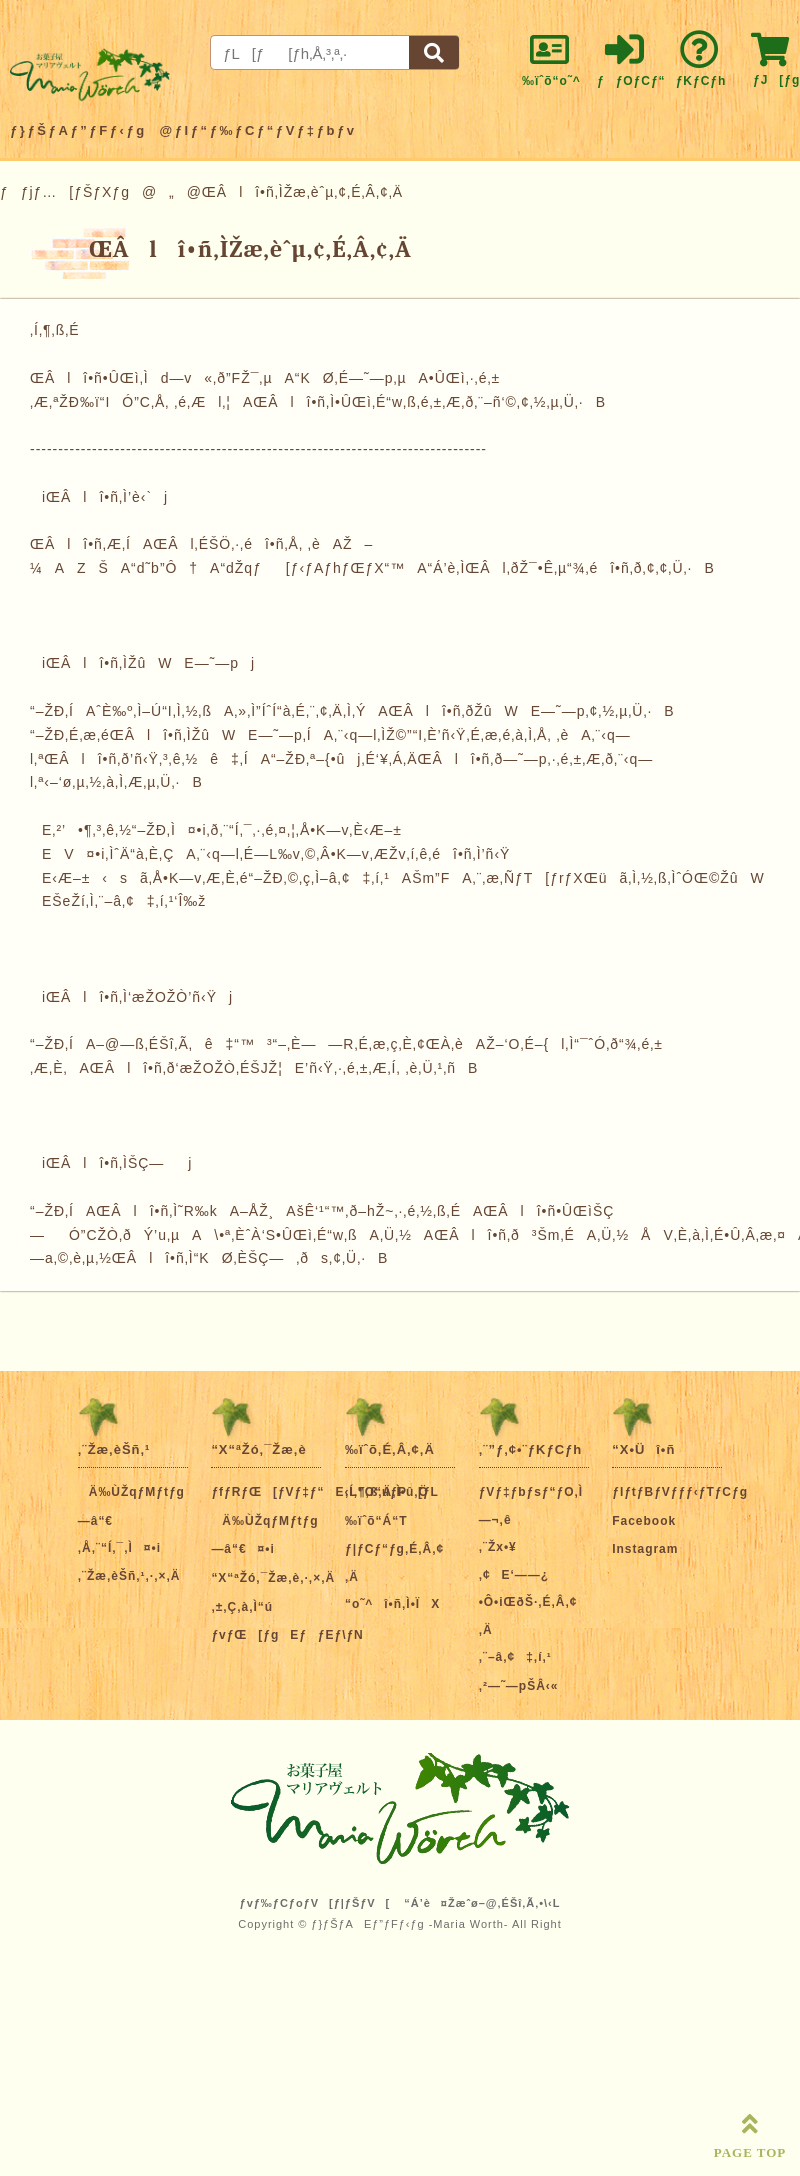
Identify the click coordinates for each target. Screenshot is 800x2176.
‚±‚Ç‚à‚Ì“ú (242, 1607)
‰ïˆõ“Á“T (376, 1521)
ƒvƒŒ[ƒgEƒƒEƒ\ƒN (287, 1635)
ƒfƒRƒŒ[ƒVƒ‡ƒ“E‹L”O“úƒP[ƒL (325, 1492)
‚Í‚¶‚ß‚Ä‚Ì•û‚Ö (387, 1492)
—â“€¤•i (242, 1549)
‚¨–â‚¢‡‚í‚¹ (515, 1657)
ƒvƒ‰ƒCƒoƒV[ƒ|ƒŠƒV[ (315, 1903)
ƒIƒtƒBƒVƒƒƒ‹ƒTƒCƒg (680, 1492)
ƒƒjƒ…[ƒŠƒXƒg (65, 192)
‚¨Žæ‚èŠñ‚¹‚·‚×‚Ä (129, 1576)
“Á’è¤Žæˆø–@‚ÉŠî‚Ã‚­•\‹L (482, 1903)
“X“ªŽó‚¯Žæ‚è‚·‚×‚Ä (273, 1578)
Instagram (645, 1549)
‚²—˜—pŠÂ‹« (519, 1686)
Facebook (644, 1521)
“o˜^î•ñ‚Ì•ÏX (392, 1604)
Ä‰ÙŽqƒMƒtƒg (131, 1492)
